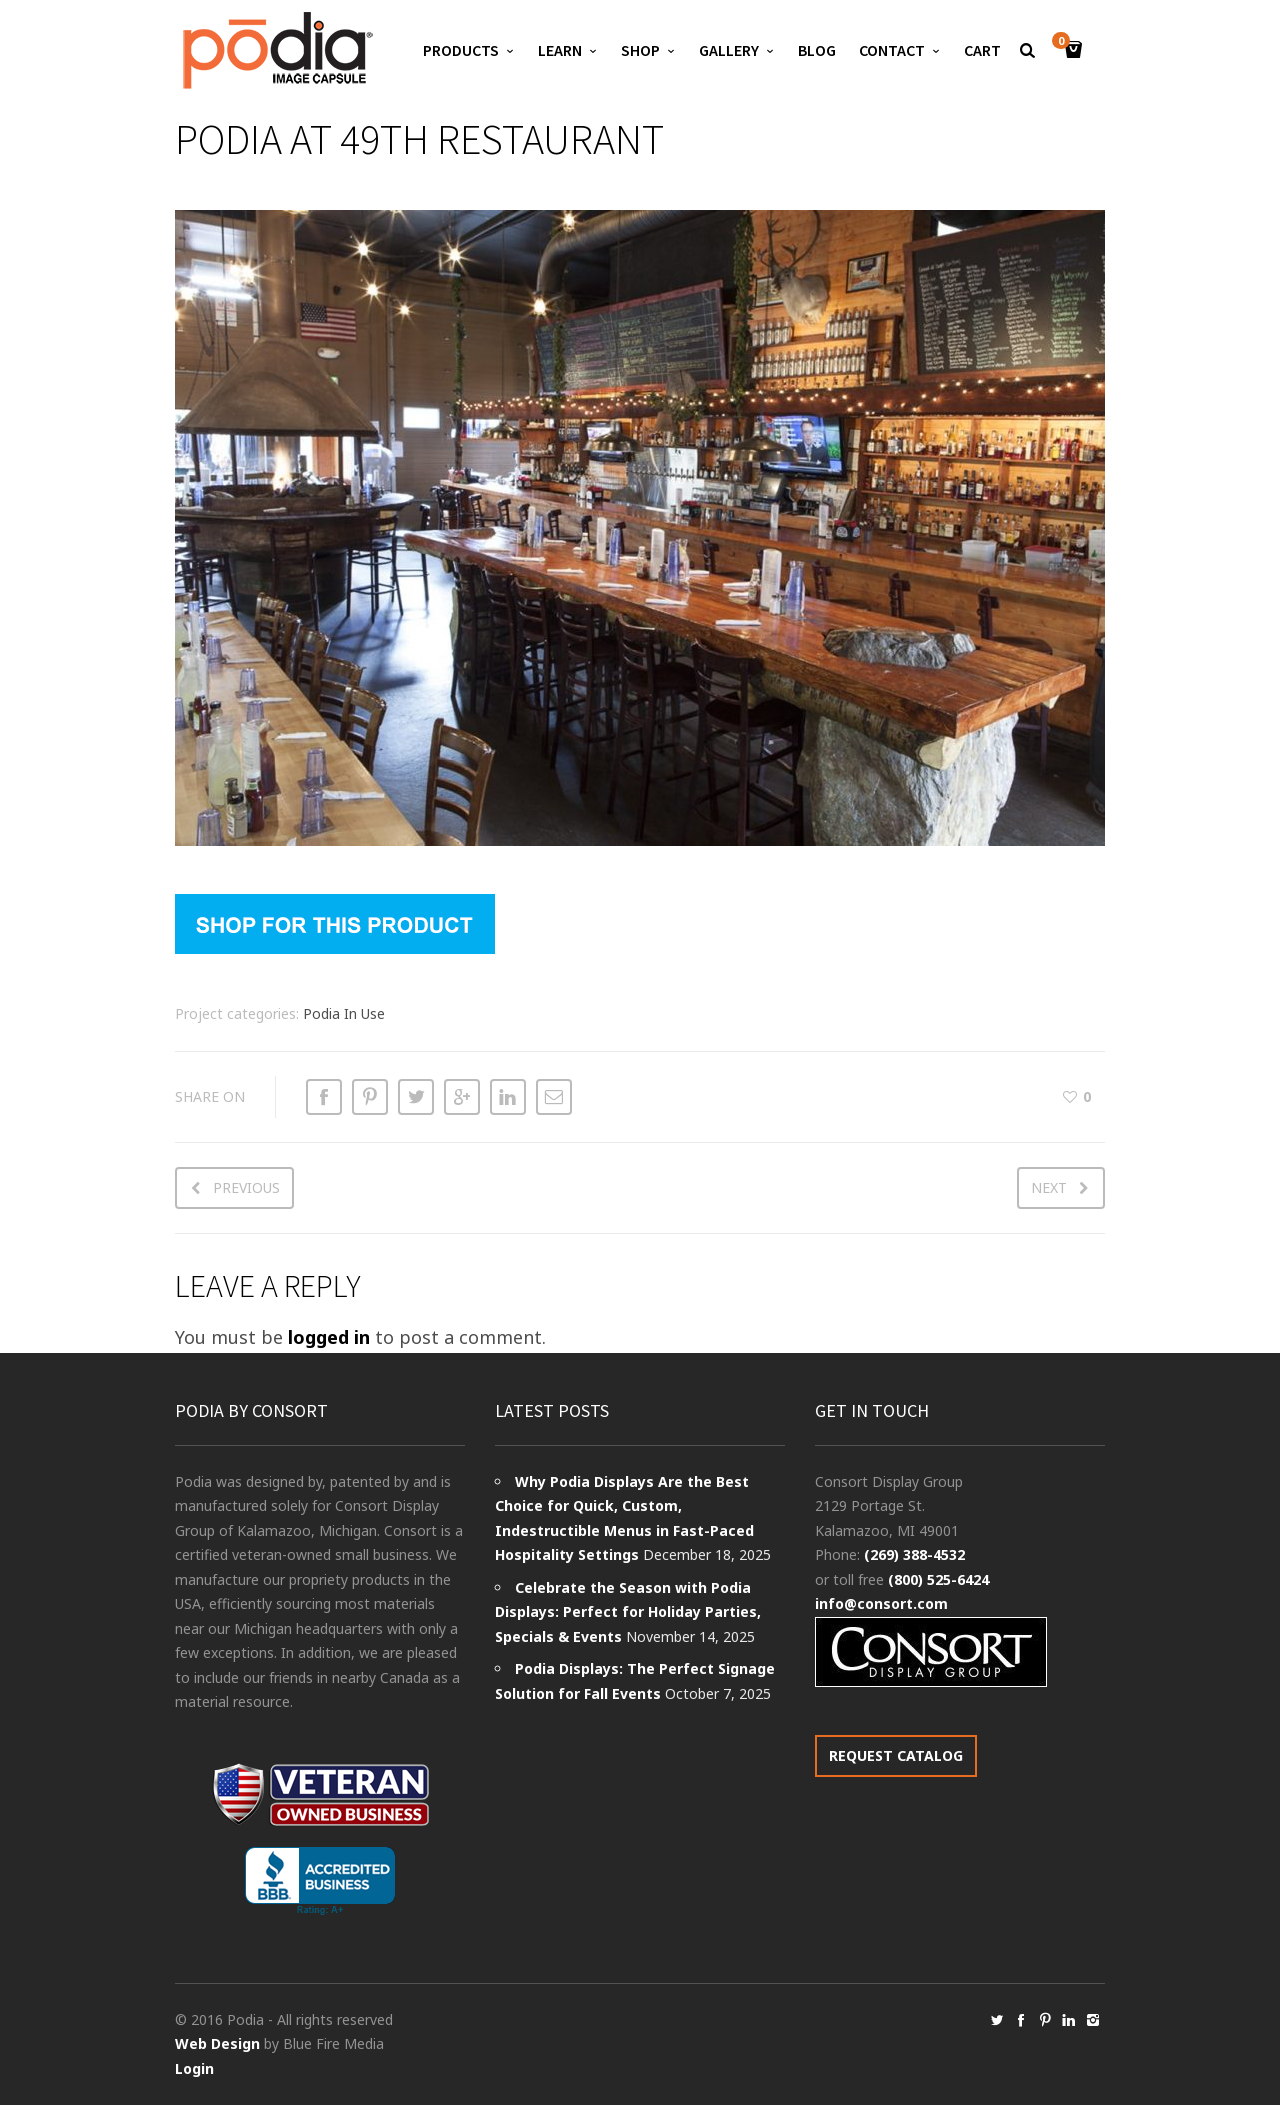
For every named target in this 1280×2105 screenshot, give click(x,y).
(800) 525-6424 (938, 1579)
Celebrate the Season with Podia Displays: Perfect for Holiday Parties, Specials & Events (628, 1612)
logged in (329, 1337)
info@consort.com (881, 1603)
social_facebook (1021, 2020)
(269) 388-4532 (914, 1554)
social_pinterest (1045, 2020)
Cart (982, 50)
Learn (560, 50)
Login (194, 2068)
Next (1049, 1187)
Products (461, 50)
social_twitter (997, 2020)
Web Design (217, 2043)
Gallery (729, 50)
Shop (640, 50)
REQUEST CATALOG (896, 1755)
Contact (892, 50)
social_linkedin (1069, 2020)
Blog (817, 50)
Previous (246, 1187)
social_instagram (1093, 2020)
